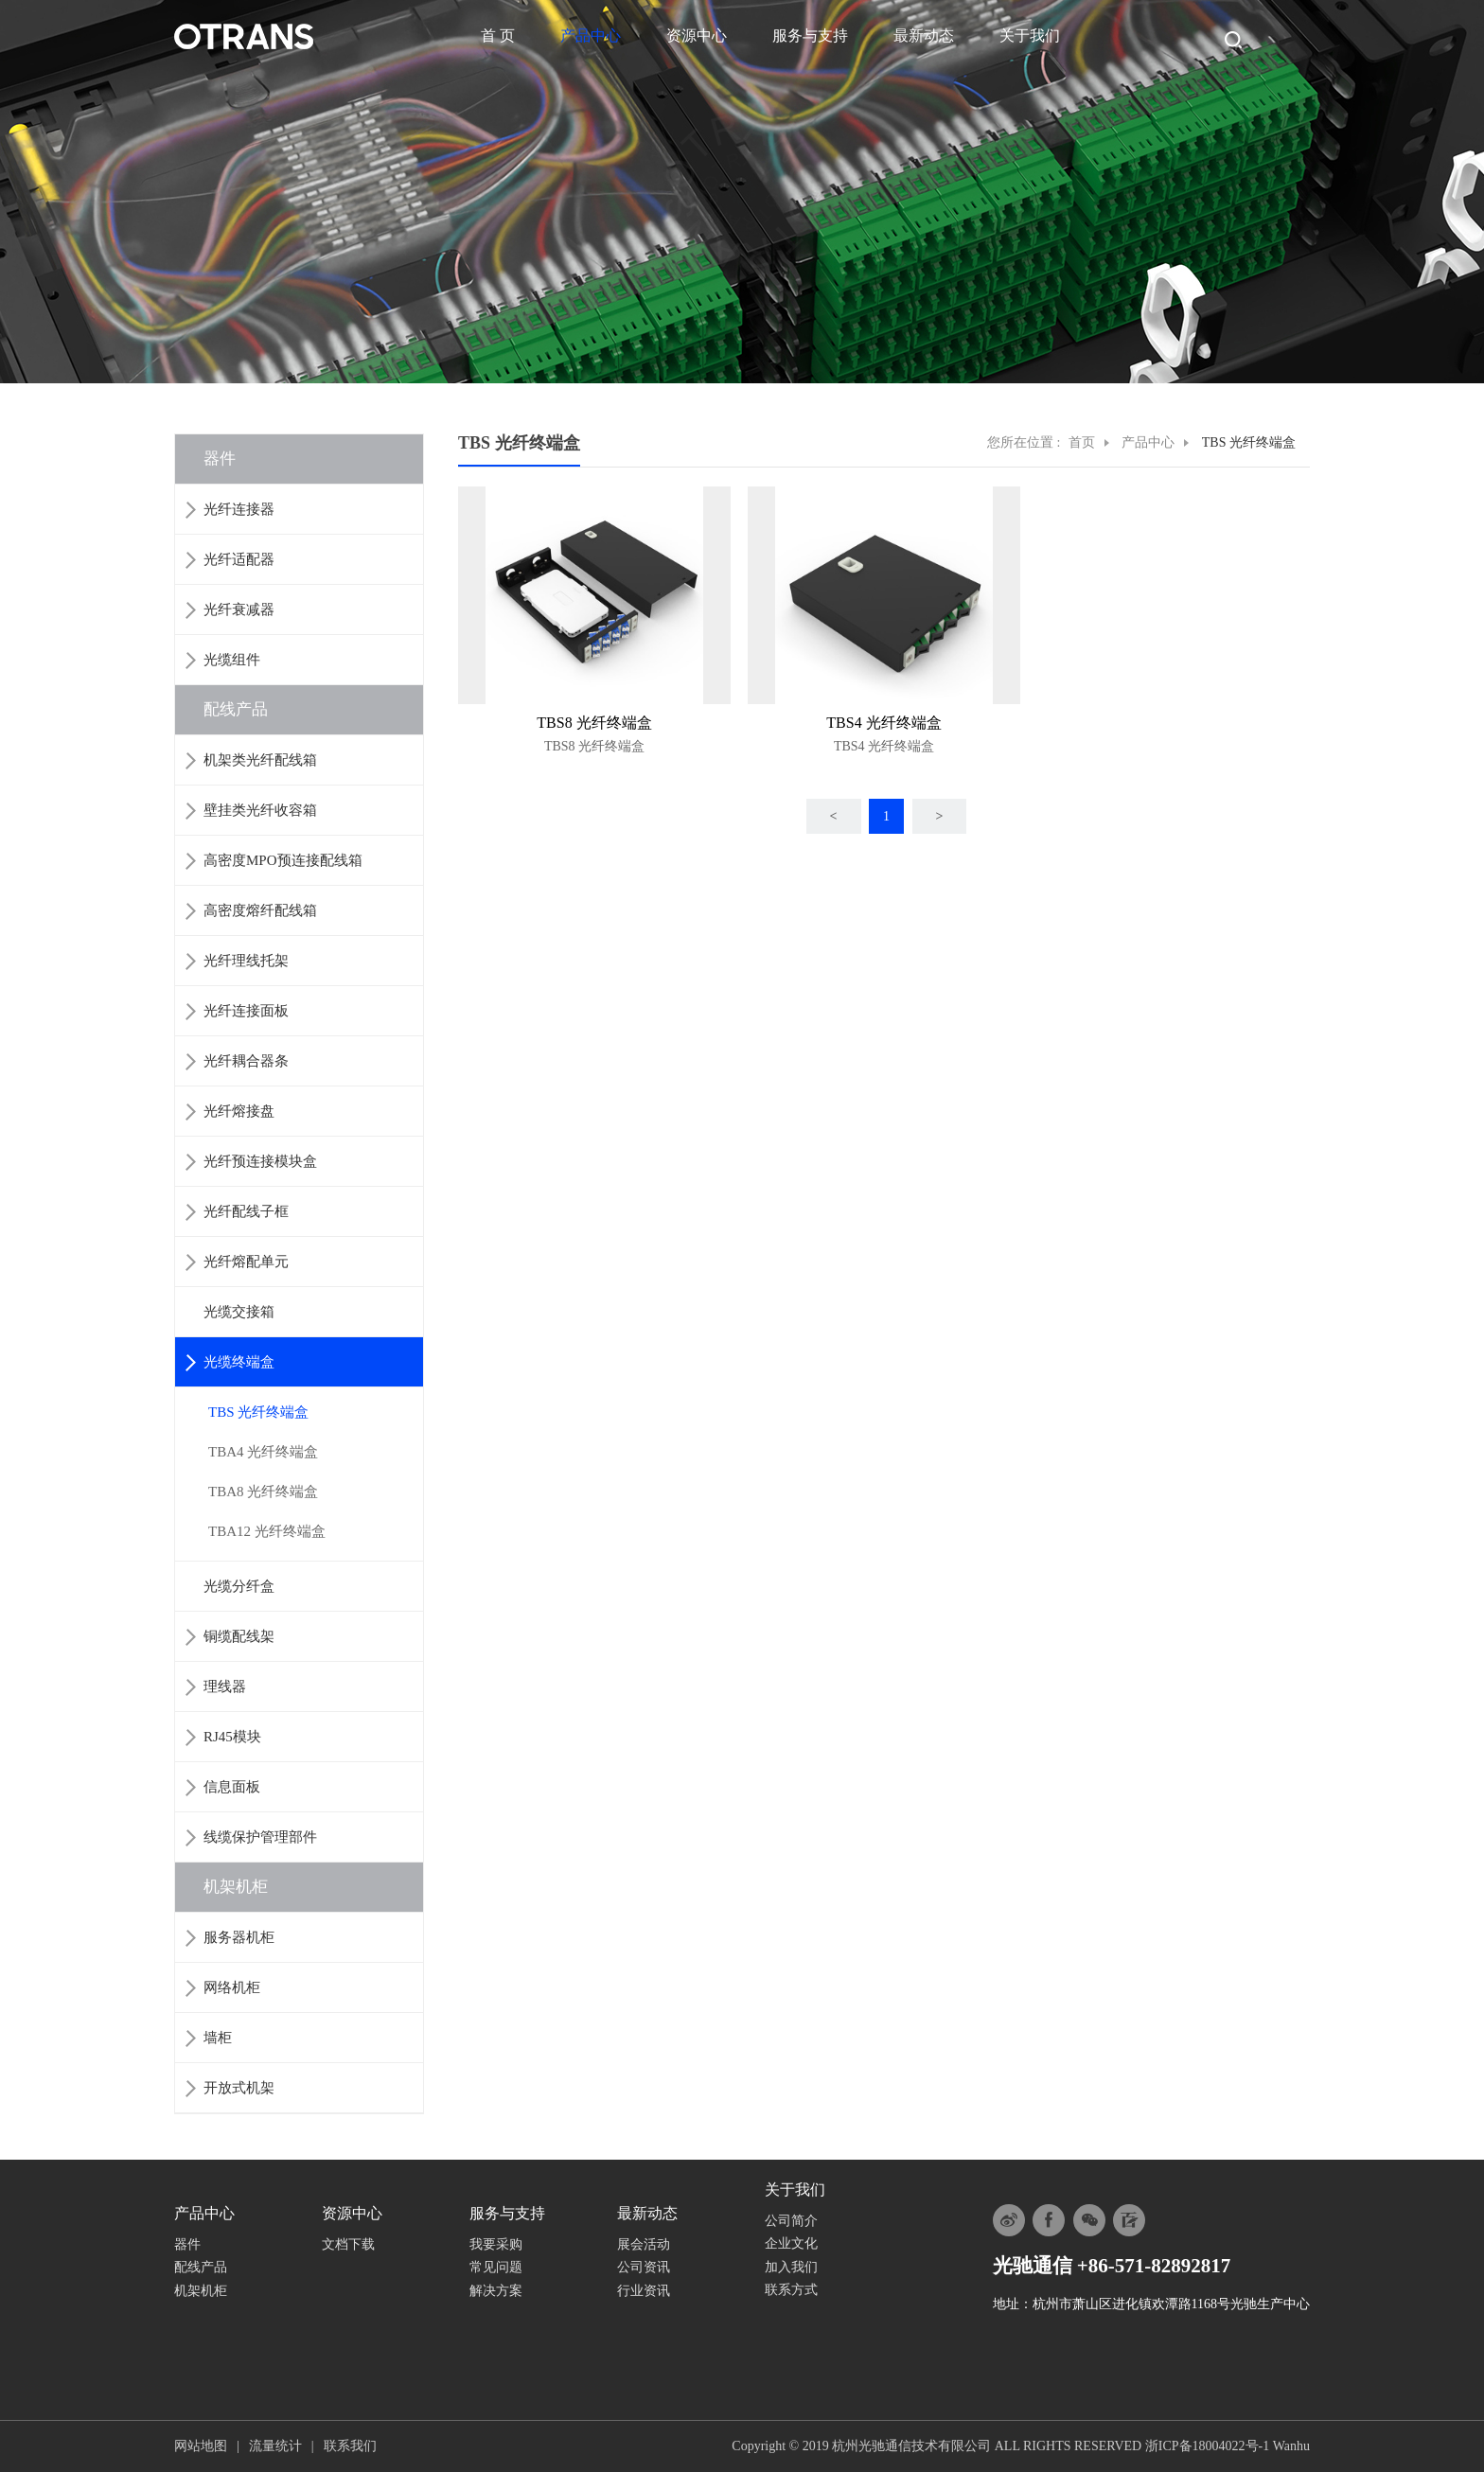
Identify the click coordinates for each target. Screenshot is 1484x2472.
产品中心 (590, 35)
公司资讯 (643, 2267)
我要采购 (495, 2244)
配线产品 (235, 709)
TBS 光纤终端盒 (258, 1412)
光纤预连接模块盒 (260, 1161)
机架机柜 (235, 1887)
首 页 (498, 35)
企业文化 (791, 2243)
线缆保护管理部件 (260, 1837)
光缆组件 (231, 659)
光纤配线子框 (246, 1211)
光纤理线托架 (246, 960)
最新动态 (923, 35)
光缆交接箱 (238, 1311)
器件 (219, 459)
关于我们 (1029, 35)
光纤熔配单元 (246, 1261)
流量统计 (275, 2446)
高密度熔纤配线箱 (260, 910)
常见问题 (495, 2267)
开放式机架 (238, 2087)
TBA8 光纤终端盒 (263, 1491)
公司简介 (791, 2221)
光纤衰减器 (238, 609)
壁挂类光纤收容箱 (260, 810)
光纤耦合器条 (246, 1060)
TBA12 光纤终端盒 (267, 1531)
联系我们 (350, 2446)
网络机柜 (231, 1987)
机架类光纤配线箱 (260, 760)
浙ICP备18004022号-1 (1207, 2446)
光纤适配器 (238, 559)
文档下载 (348, 2244)
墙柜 (217, 2037)
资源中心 (696, 35)
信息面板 (231, 1786)
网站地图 (200, 2446)
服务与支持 (810, 35)
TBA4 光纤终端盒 (263, 1451)
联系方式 (791, 2290)
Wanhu (1291, 2446)
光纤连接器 (238, 509)
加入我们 (791, 2267)
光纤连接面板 (246, 1010)
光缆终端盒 (238, 1361)
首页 (1082, 442)
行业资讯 (643, 2291)
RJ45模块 (232, 1736)
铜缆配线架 (238, 1636)
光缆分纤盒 (238, 1586)
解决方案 (495, 2291)
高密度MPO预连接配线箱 (282, 860)
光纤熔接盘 (238, 1111)
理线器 (224, 1686)
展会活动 (643, 2244)
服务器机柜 (238, 1937)
